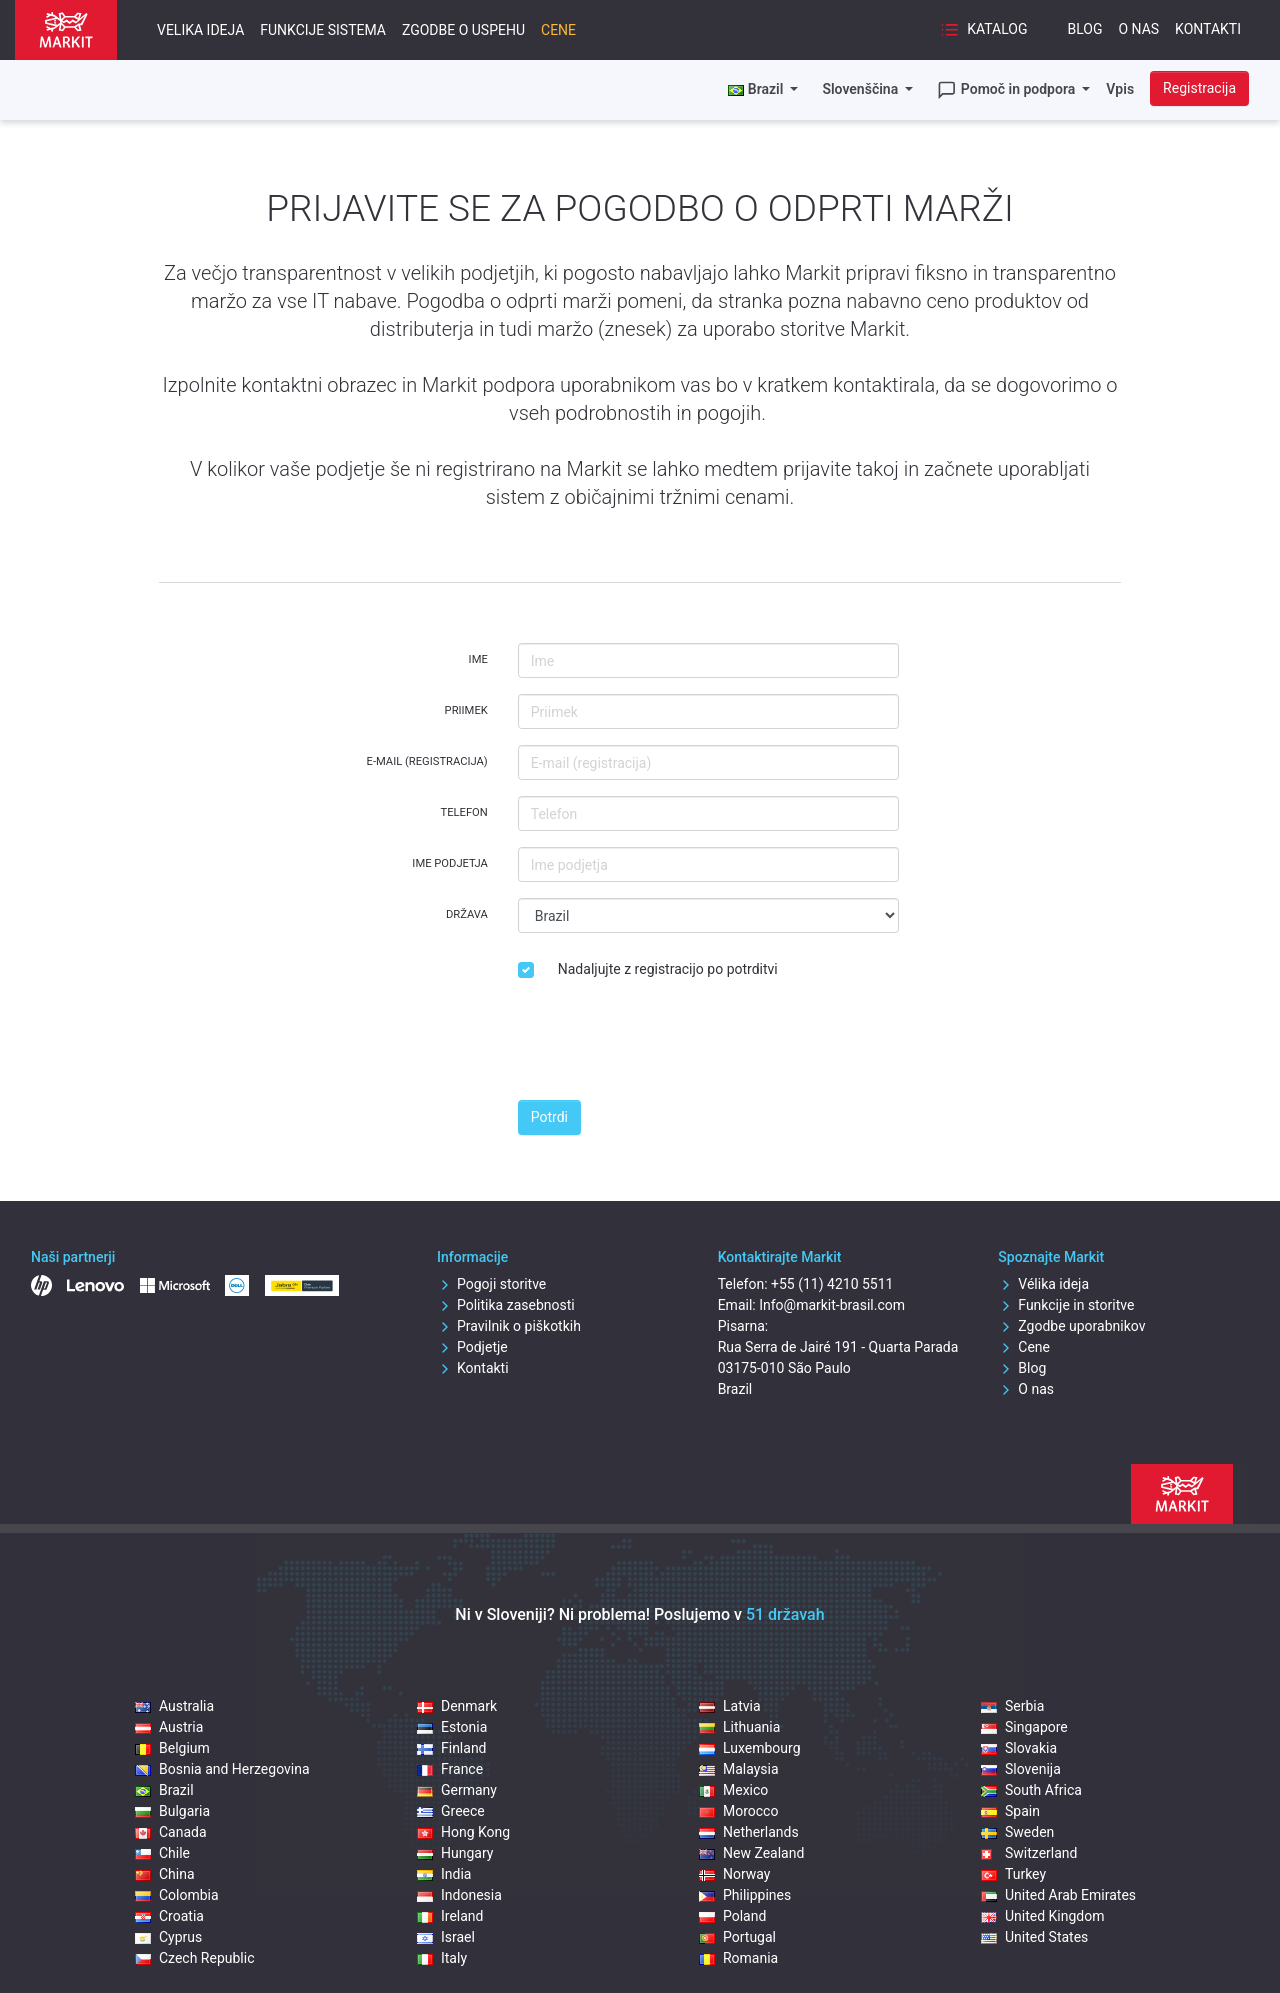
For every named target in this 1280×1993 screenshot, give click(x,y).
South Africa (1031, 1790)
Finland (452, 1748)
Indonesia (459, 1895)
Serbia (1012, 1706)
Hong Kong (463, 1832)
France (450, 1769)
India (444, 1874)
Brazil (164, 1790)
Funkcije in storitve (1066, 1305)
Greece (451, 1811)
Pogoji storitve (491, 1284)
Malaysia (739, 1769)
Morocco (738, 1811)
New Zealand (751, 1853)
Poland (732, 1916)
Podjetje (472, 1347)
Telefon (463, 812)
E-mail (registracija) (427, 761)
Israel (446, 1937)
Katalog (984, 30)
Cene (558, 30)
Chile (162, 1853)
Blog (1084, 29)
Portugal (737, 1937)
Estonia (452, 1727)
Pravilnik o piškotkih (509, 1326)
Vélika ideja (1043, 1284)
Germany (457, 1790)
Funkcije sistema (323, 30)
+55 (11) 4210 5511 (832, 1284)
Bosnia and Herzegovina (222, 1769)
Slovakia (1019, 1748)
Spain (1010, 1811)
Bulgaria (172, 1811)
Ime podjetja (449, 863)
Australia (174, 1706)
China (165, 1874)
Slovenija (1021, 1769)
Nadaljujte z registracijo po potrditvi (668, 969)
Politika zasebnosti (506, 1305)
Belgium (172, 1748)
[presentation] (670, 1045)
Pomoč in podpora (1008, 90)
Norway (735, 1874)
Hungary (455, 1853)
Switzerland (1029, 1853)
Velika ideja (200, 30)
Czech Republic (195, 1958)
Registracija (1199, 88)
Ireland (450, 1916)
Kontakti (1208, 29)
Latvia (730, 1706)
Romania (738, 1958)
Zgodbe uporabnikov (1071, 1326)
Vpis (1120, 89)
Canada (171, 1832)
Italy (442, 1958)
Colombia (177, 1895)
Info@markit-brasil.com (832, 1305)
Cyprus (168, 1937)
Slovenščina (861, 89)
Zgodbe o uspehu (463, 30)
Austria (169, 1727)
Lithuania (739, 1727)
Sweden (1017, 1832)
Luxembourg (750, 1748)
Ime (478, 659)
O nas (1138, 29)
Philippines (745, 1895)
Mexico (733, 1790)
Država (467, 914)
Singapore (1024, 1727)
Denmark (457, 1706)
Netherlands (749, 1832)
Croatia (169, 1916)
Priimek (466, 710)
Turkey (1013, 1874)
